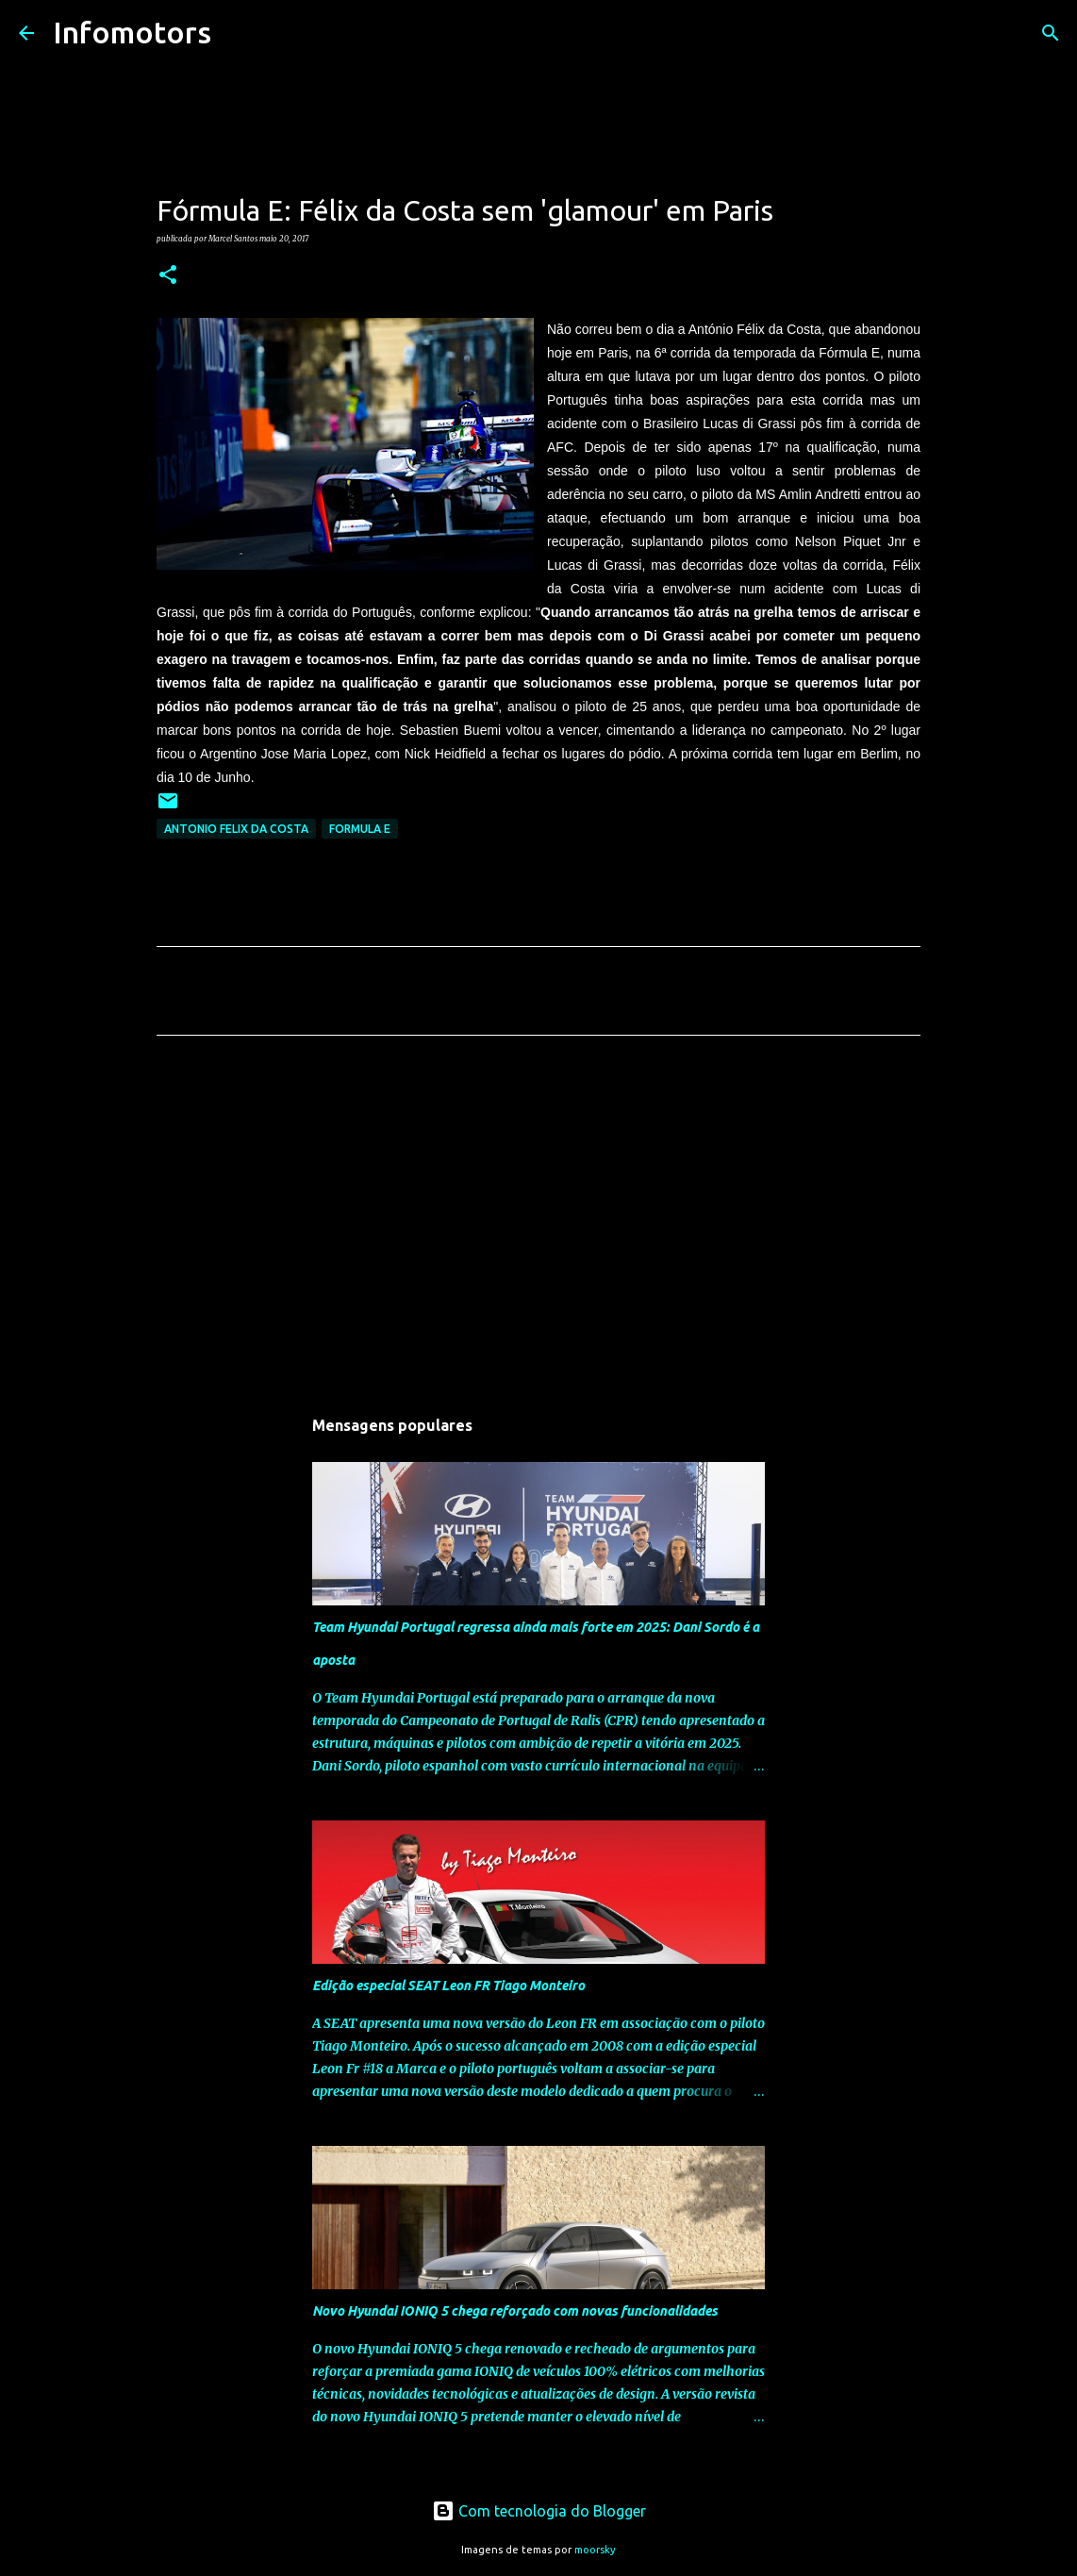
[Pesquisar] (237, 33)
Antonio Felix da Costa (236, 829)
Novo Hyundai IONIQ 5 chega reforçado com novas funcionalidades (515, 2310)
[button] (168, 275)
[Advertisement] (538, 1226)
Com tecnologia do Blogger (539, 2510)
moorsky (595, 2549)
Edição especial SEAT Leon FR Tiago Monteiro (448, 1985)
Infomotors (132, 32)
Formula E (359, 829)
